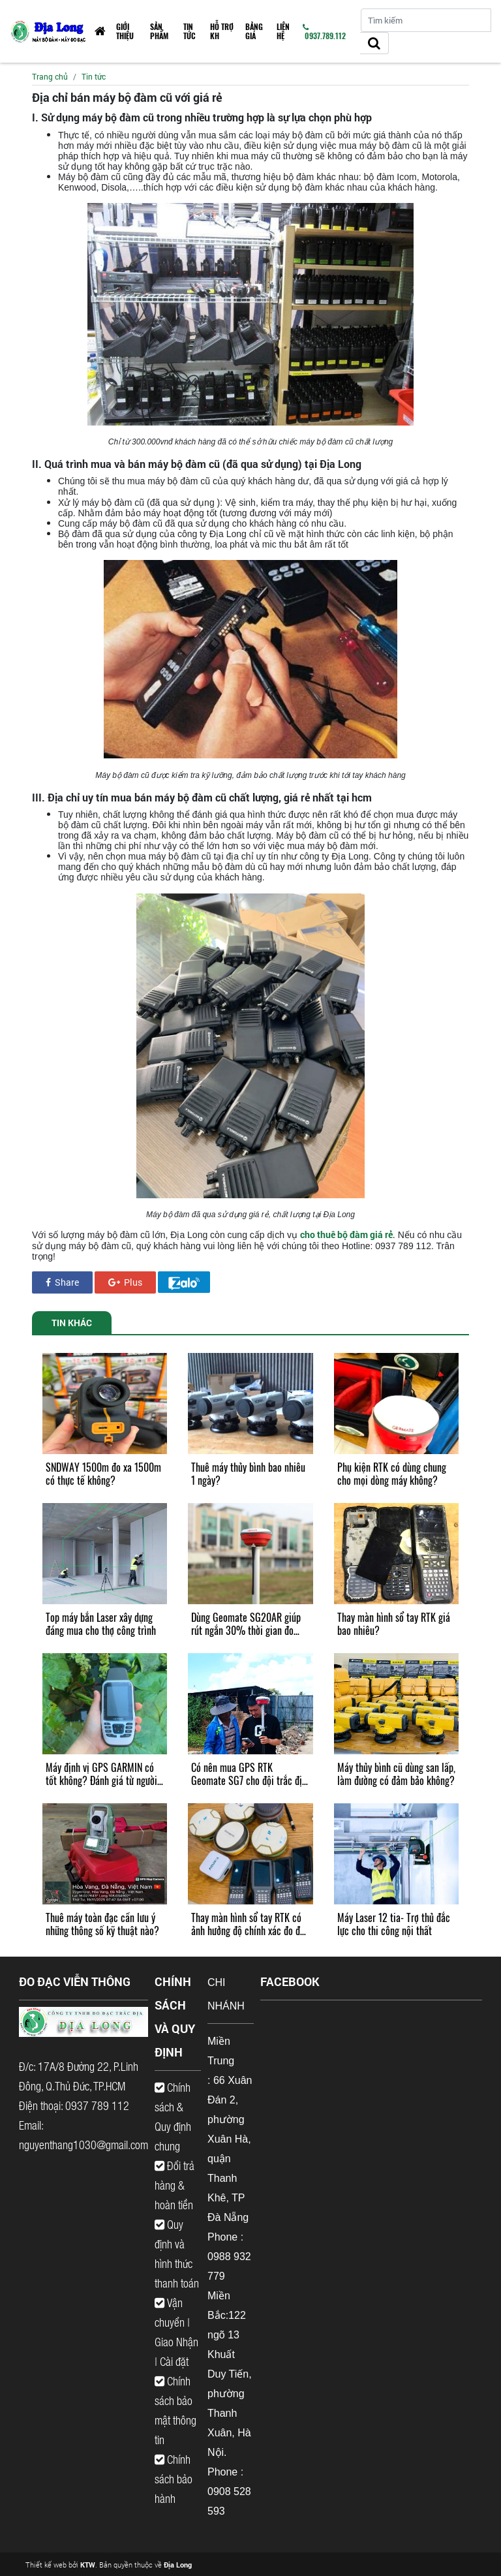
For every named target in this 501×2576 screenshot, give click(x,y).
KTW (87, 2564)
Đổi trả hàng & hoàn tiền (174, 2185)
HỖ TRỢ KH (222, 31)
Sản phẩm (159, 31)
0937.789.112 (324, 32)
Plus (125, 1282)
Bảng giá (254, 31)
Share (62, 1282)
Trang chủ (50, 76)
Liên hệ (283, 31)
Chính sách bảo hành (173, 2479)
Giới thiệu (125, 31)
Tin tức (189, 31)
